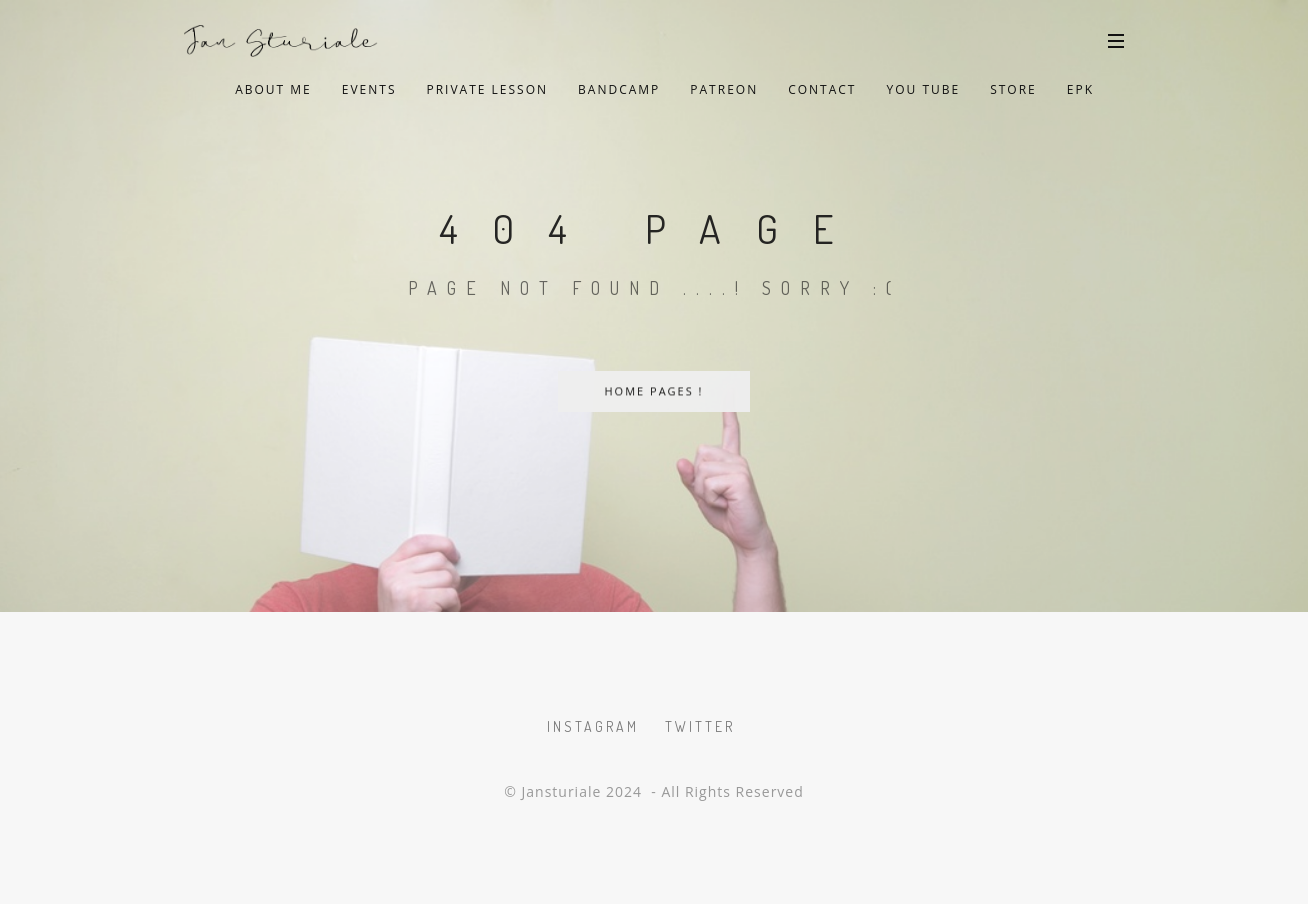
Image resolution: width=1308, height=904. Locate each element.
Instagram (593, 726)
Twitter (700, 726)
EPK (1080, 89)
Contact (822, 89)
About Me (273, 89)
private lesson (487, 89)
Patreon (724, 89)
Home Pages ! (653, 391)
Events (369, 89)
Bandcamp (619, 89)
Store (1013, 89)
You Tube (923, 89)
